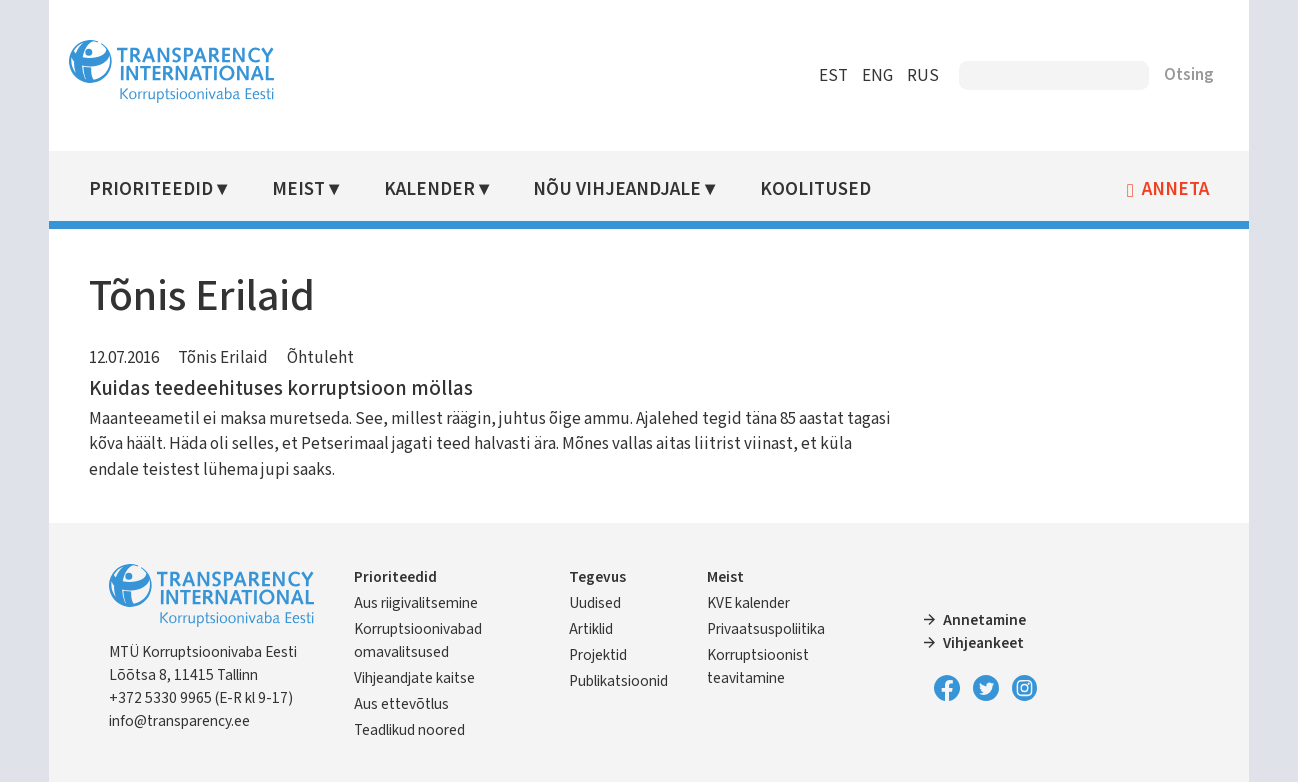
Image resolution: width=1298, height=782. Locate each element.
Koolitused (815, 189)
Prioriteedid (151, 189)
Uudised (595, 603)
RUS (923, 76)
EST (833, 76)
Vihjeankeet (983, 643)
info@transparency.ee (179, 721)
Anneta (1175, 190)
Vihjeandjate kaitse (414, 678)
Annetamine (984, 620)
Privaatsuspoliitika (766, 629)
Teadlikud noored (409, 730)
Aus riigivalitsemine (416, 603)
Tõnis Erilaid (223, 358)
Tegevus (597, 577)
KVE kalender (748, 603)
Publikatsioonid (618, 681)
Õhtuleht (320, 358)
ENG (877, 76)
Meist (298, 189)
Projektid (598, 655)
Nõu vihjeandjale (617, 189)
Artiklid (591, 629)
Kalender (429, 189)
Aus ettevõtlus (401, 704)
